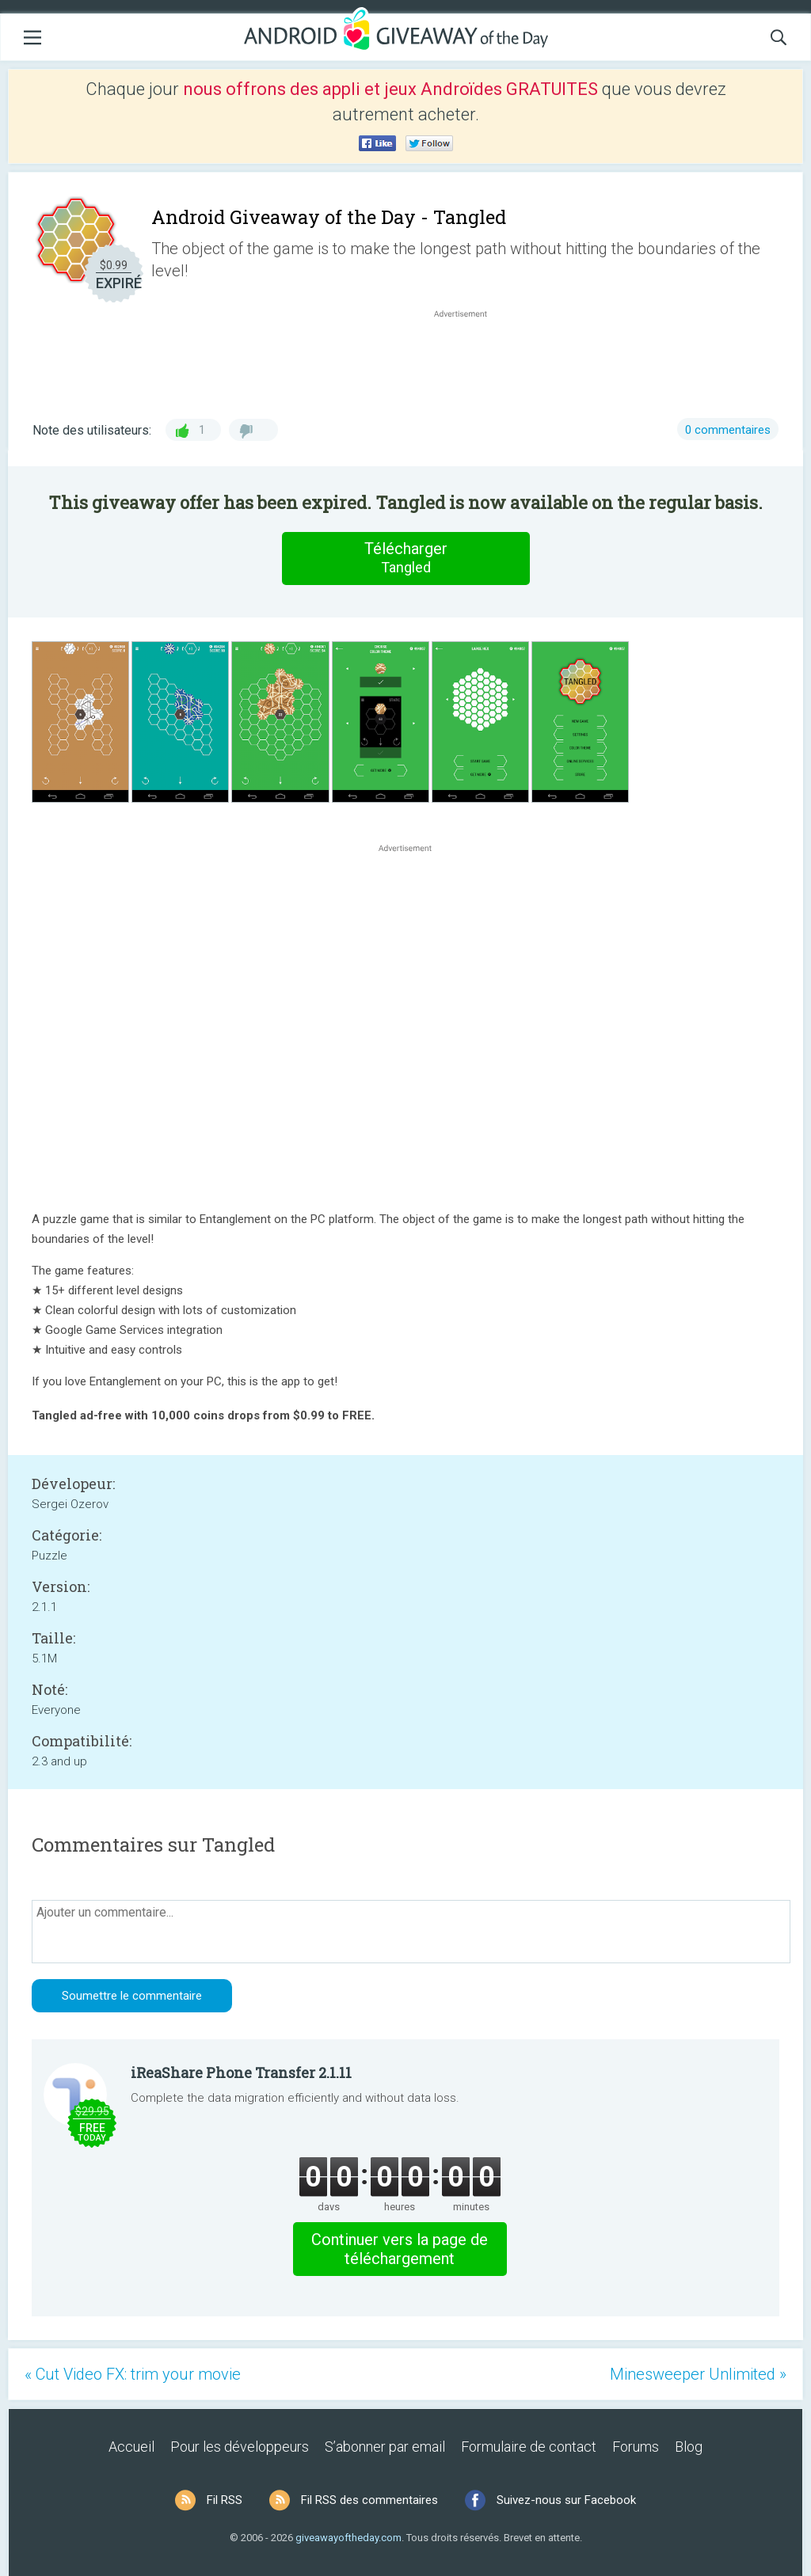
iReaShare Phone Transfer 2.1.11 (241, 2072)
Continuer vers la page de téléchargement (399, 2249)
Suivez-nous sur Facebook (566, 2500)
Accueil (131, 2446)
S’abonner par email (385, 2446)
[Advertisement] (469, 359)
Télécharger (405, 558)
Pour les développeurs (239, 2446)
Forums (635, 2446)
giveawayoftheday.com (348, 2538)
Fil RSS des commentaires (369, 2500)
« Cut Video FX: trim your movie (133, 2374)
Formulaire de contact (528, 2446)
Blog (688, 2446)
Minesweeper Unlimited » (698, 2374)
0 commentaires (728, 430)
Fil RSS (224, 2500)
